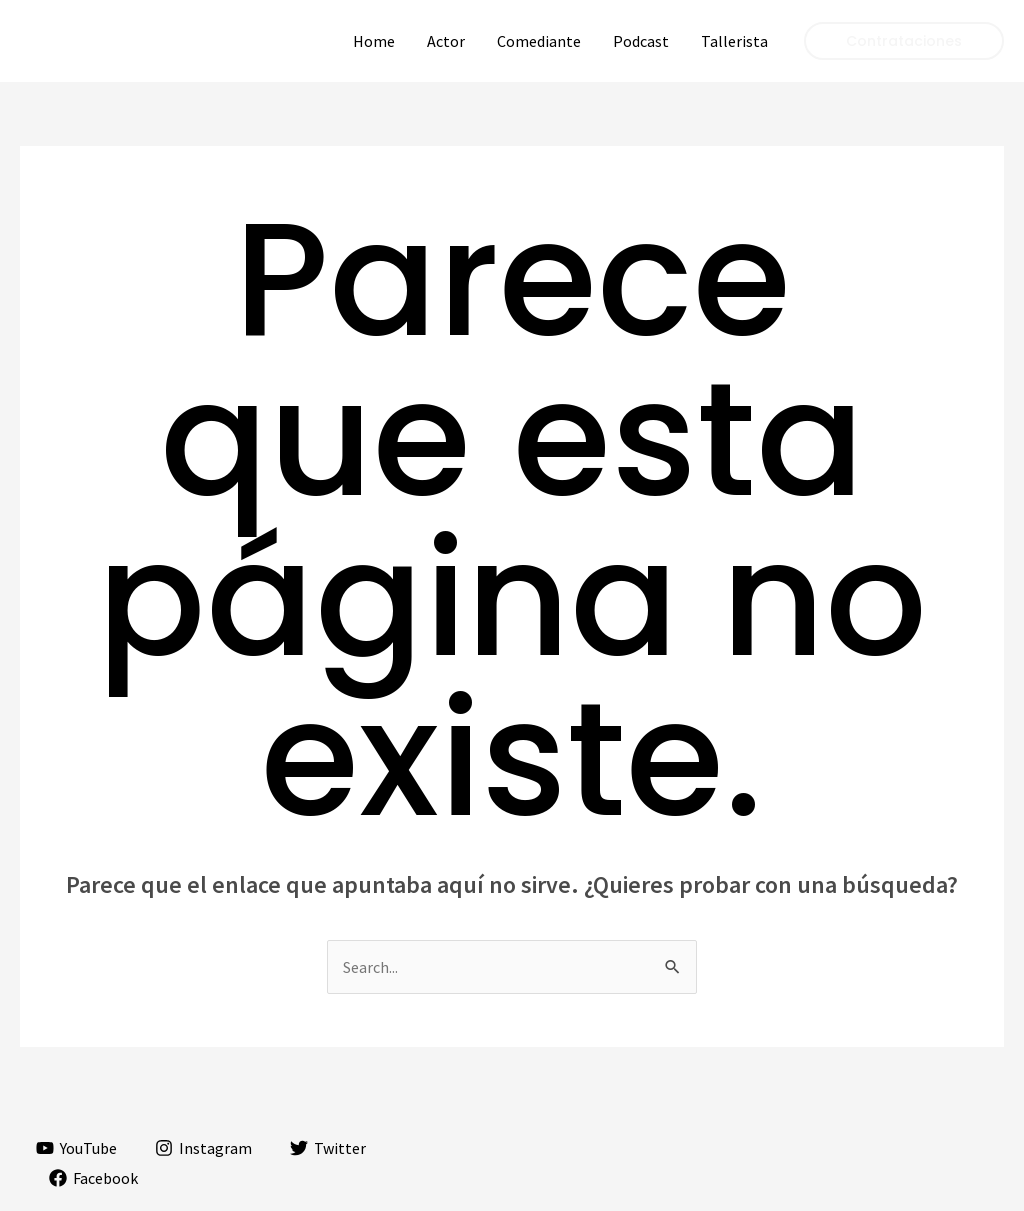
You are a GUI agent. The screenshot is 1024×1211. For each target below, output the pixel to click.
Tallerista (734, 41)
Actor (446, 41)
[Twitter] (328, 1148)
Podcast (641, 41)
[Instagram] (204, 1148)
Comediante (539, 41)
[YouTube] (77, 1148)
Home (374, 41)
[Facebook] (94, 1178)
